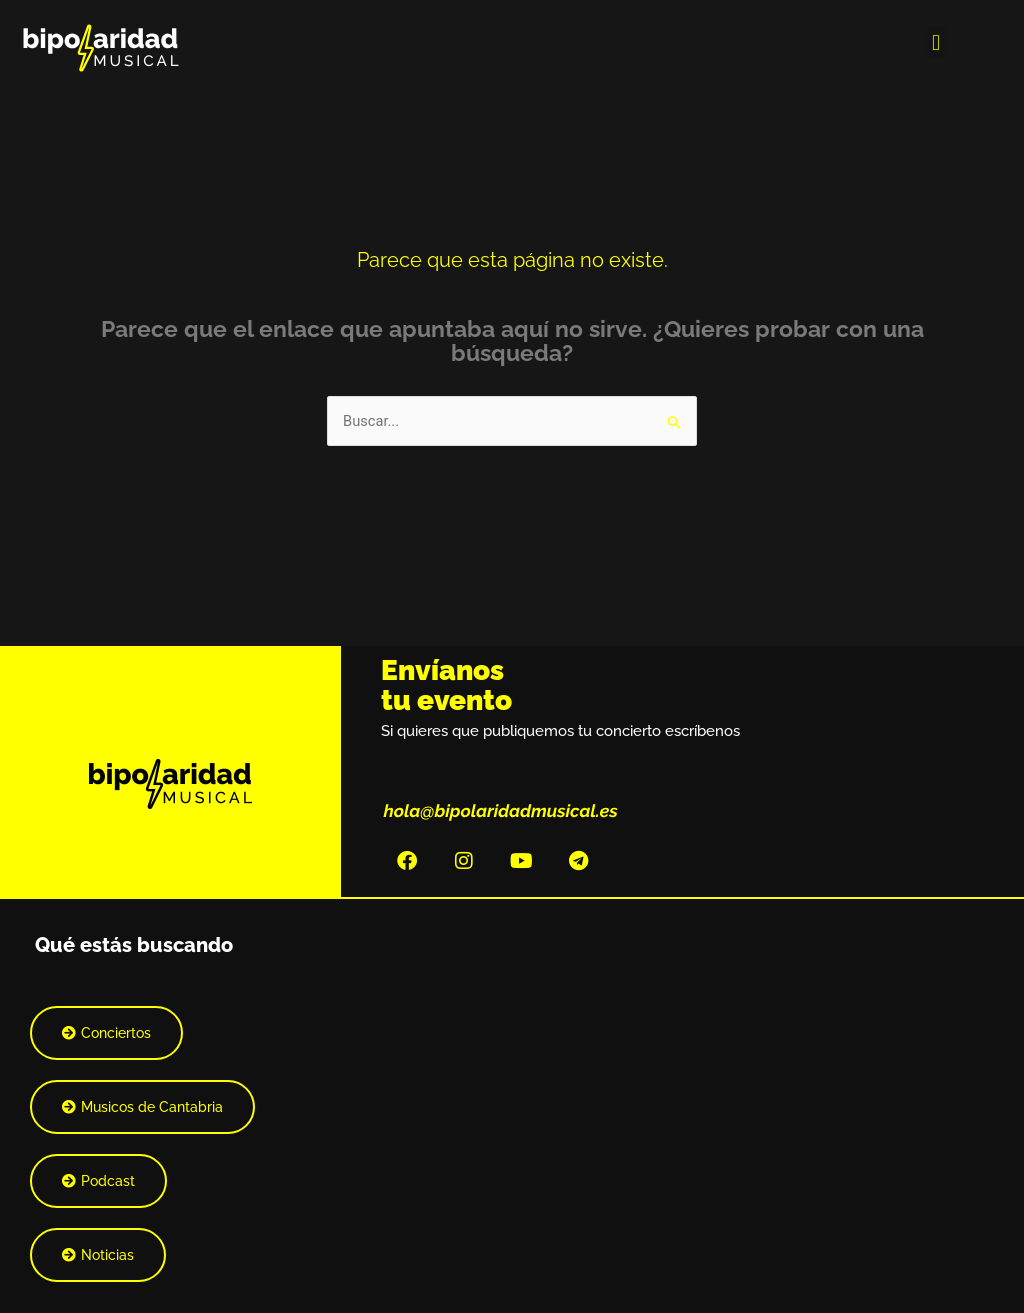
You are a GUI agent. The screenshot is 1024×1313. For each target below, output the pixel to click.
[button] (936, 42)
